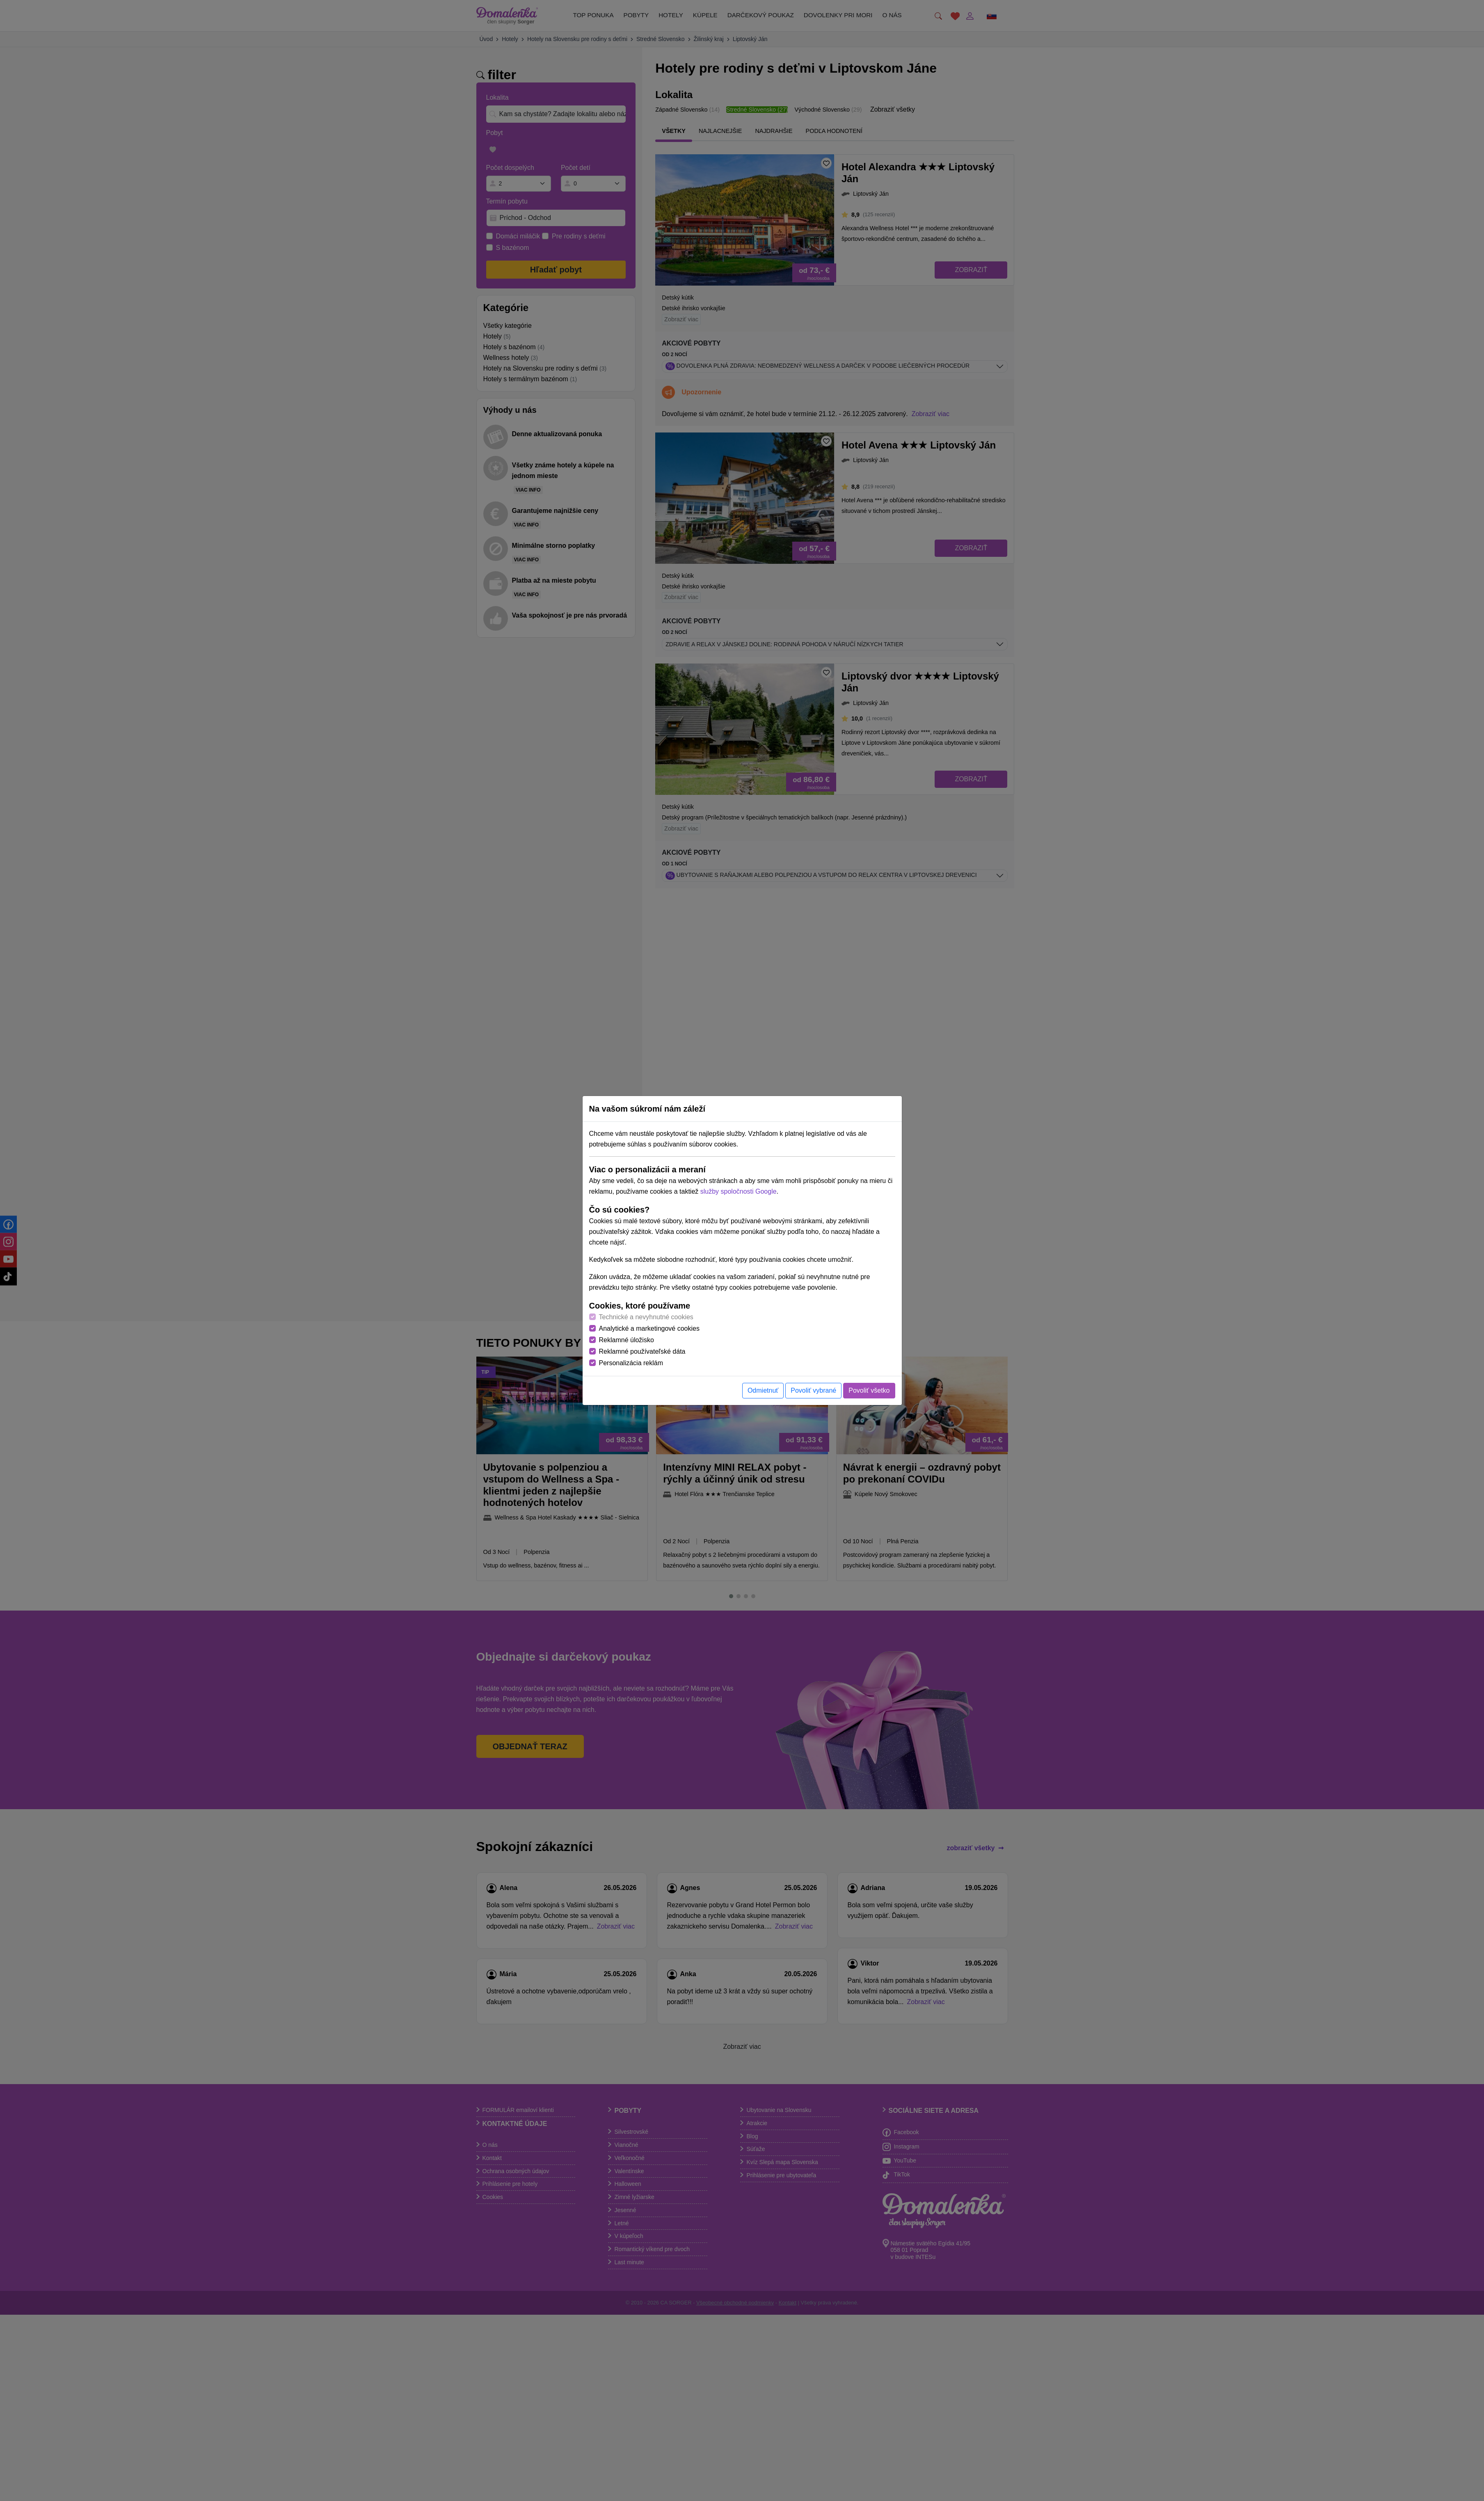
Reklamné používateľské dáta (642, 1351)
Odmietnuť (763, 1390)
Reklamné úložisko (626, 1339)
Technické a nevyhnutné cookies (646, 1316)
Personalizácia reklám (631, 1362)
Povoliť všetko (868, 1390)
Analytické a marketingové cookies (649, 1328)
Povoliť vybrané (813, 1390)
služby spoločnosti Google (738, 1191)
